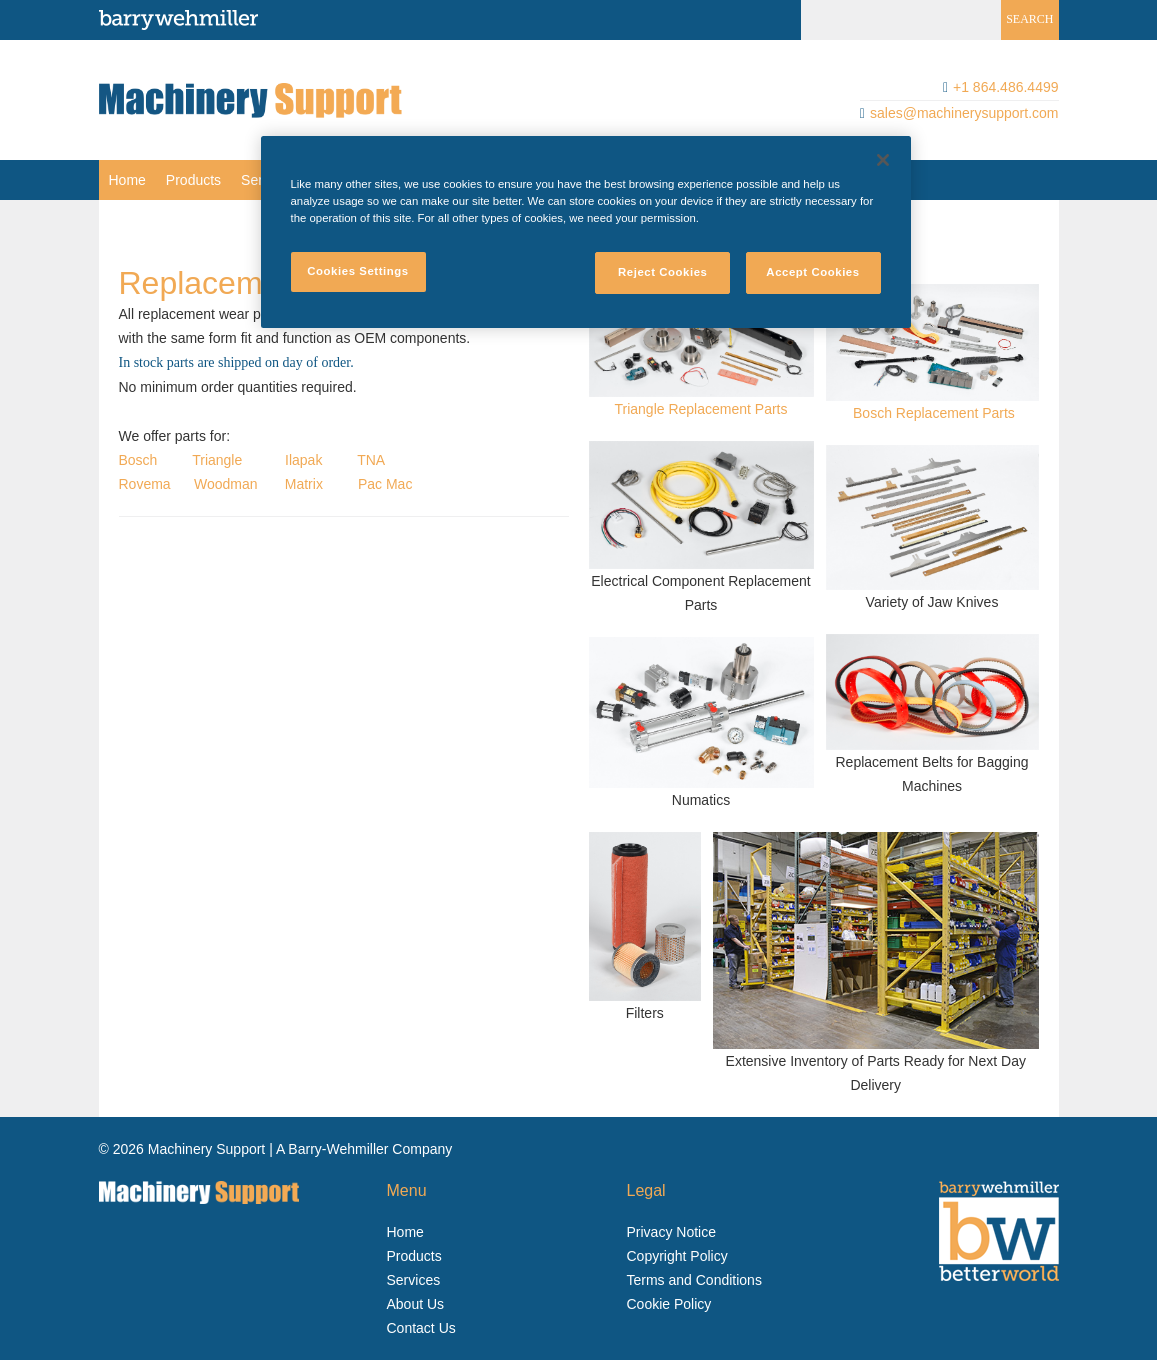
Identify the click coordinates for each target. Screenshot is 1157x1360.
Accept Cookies (812, 272)
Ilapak (303, 460)
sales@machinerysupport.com (964, 113)
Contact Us (421, 1328)
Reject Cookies (663, 272)
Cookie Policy (669, 1304)
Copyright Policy (677, 1256)
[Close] (883, 160)
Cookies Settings (357, 271)
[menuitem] (127, 180)
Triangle (217, 460)
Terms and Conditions (694, 1280)
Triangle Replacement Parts (700, 409)
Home (127, 180)
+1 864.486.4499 (1006, 87)
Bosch (138, 460)
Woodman (226, 484)
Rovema (145, 484)
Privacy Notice (671, 1232)
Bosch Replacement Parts (934, 413)
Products (193, 180)
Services (414, 1280)
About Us (416, 1304)
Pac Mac (385, 484)
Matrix (304, 484)
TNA (371, 460)
